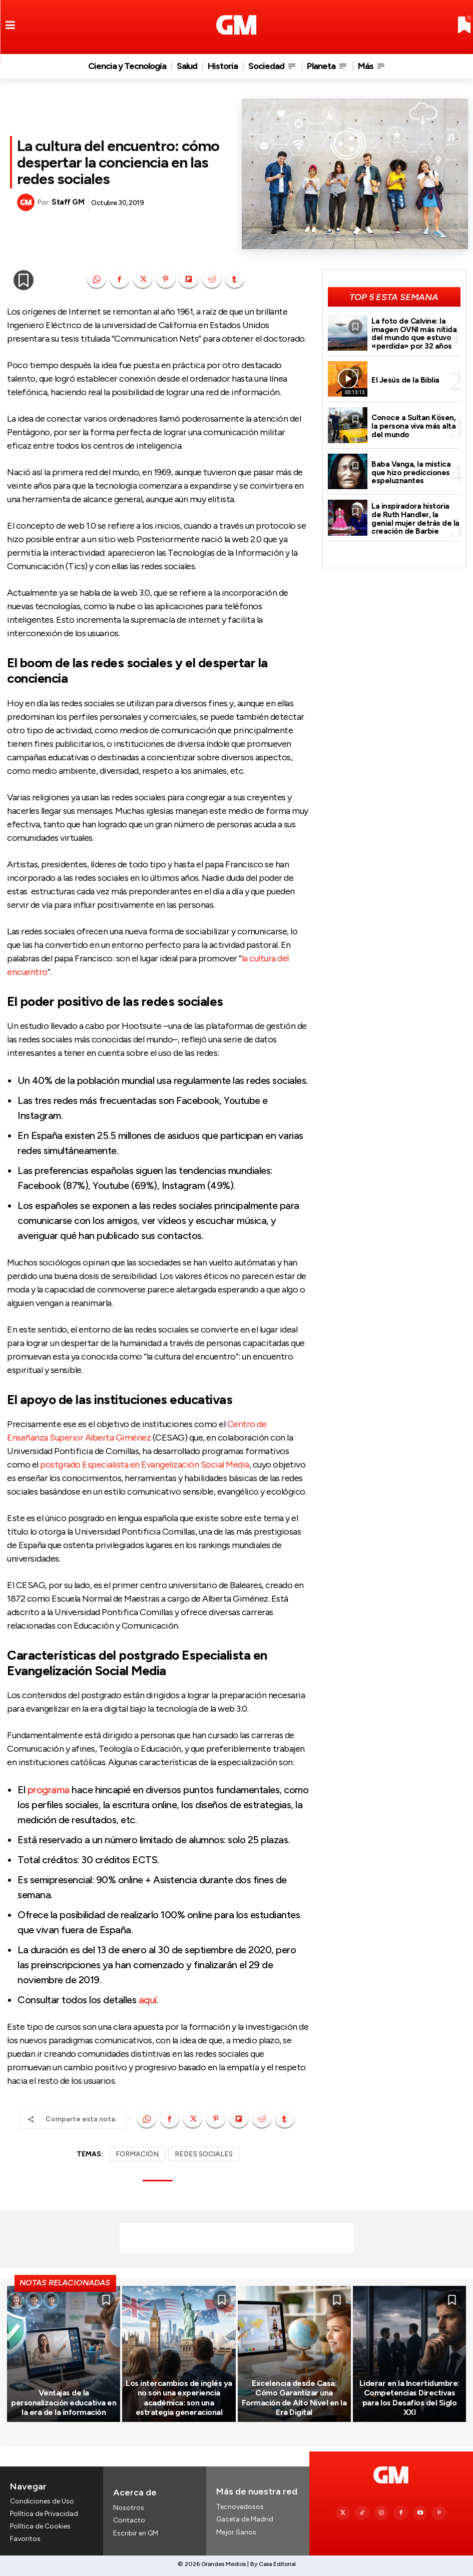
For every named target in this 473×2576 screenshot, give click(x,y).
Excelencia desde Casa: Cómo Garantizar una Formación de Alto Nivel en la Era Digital (294, 2397)
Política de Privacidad (44, 2514)
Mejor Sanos (236, 2531)
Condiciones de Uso (42, 2501)
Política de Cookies (40, 2526)
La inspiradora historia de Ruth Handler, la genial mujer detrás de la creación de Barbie (415, 519)
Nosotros (128, 2507)
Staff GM (68, 202)
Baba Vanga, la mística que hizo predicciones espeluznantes (410, 472)
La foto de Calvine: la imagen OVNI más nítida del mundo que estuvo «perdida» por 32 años (413, 334)
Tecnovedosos (240, 2506)
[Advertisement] (237, 2238)
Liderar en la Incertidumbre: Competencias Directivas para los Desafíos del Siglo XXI (409, 2397)
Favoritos (25, 2539)
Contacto (129, 2520)
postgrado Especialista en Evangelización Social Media (144, 1464)
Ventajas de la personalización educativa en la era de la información (63, 2402)
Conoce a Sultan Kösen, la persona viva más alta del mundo (413, 426)
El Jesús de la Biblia (405, 379)
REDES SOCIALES (204, 2154)
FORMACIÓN (137, 2154)
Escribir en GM (135, 2532)
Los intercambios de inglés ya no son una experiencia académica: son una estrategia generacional (179, 2397)
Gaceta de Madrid (244, 2519)
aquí (148, 2000)
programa (49, 1790)
